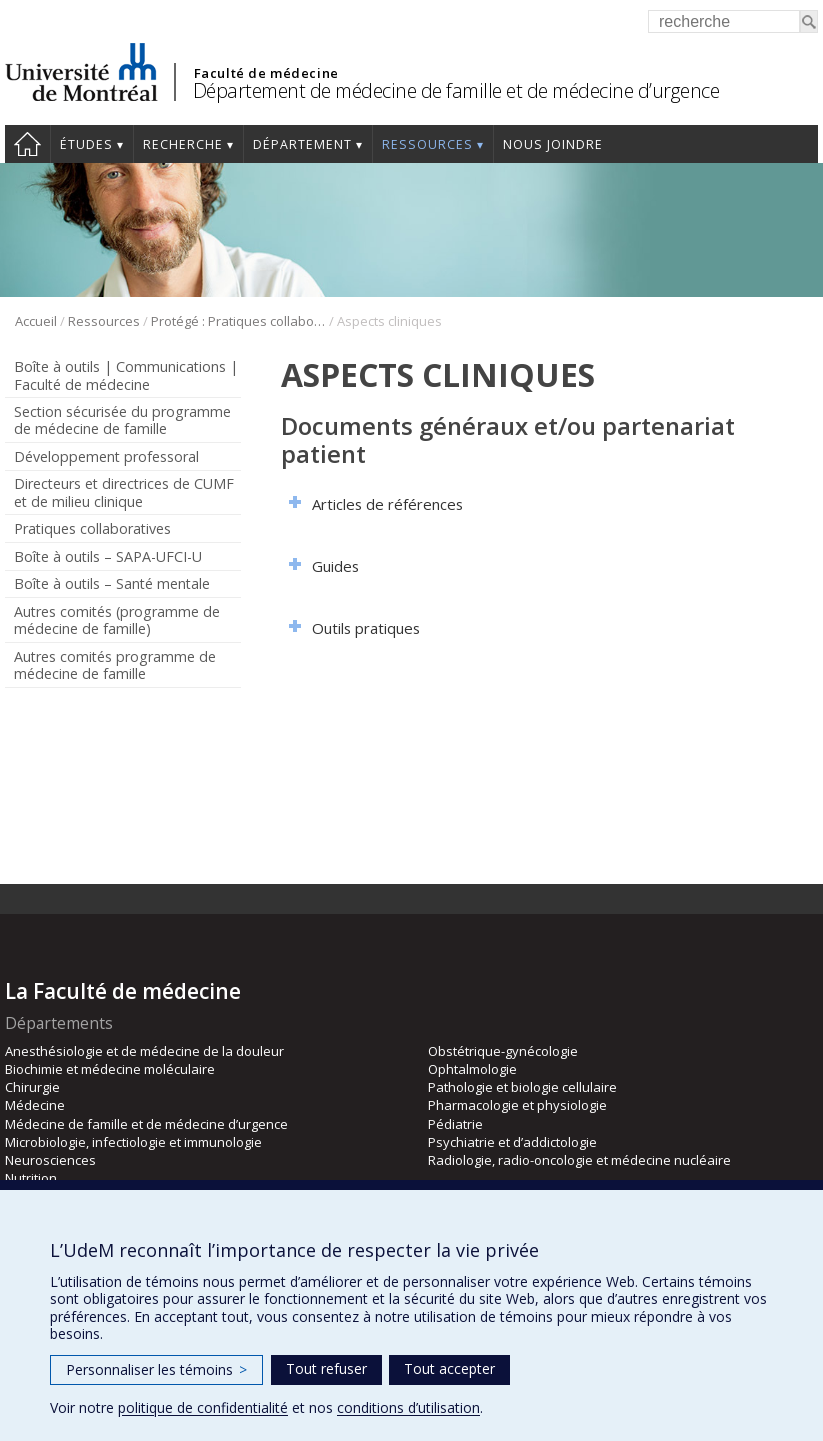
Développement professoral (106, 456)
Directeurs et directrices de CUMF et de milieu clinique (124, 492)
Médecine (35, 1105)
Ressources (427, 144)
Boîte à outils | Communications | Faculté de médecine (126, 375)
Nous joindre (553, 144)
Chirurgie (32, 1087)
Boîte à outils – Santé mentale (112, 583)
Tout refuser (326, 1368)
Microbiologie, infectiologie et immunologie (133, 1142)
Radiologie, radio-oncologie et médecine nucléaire (579, 1160)
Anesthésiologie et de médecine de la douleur (144, 1051)
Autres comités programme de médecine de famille (115, 665)
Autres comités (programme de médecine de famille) (117, 620)
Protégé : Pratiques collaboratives (238, 321)
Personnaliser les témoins (156, 1369)
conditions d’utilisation (408, 1407)
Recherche (183, 144)
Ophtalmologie (472, 1069)
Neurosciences (50, 1160)
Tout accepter (449, 1368)
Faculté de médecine (266, 73)
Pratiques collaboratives (92, 528)
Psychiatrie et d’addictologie (512, 1142)
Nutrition (31, 1178)
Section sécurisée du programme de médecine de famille (122, 420)
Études (86, 144)
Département (302, 144)
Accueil (27, 144)
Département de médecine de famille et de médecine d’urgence (456, 90)
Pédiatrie (455, 1124)
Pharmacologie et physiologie (517, 1105)
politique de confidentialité (203, 1407)
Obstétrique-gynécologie (503, 1051)
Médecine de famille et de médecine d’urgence (146, 1124)
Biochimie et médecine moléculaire (110, 1069)
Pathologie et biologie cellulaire (522, 1087)
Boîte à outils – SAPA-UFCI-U (108, 556)
